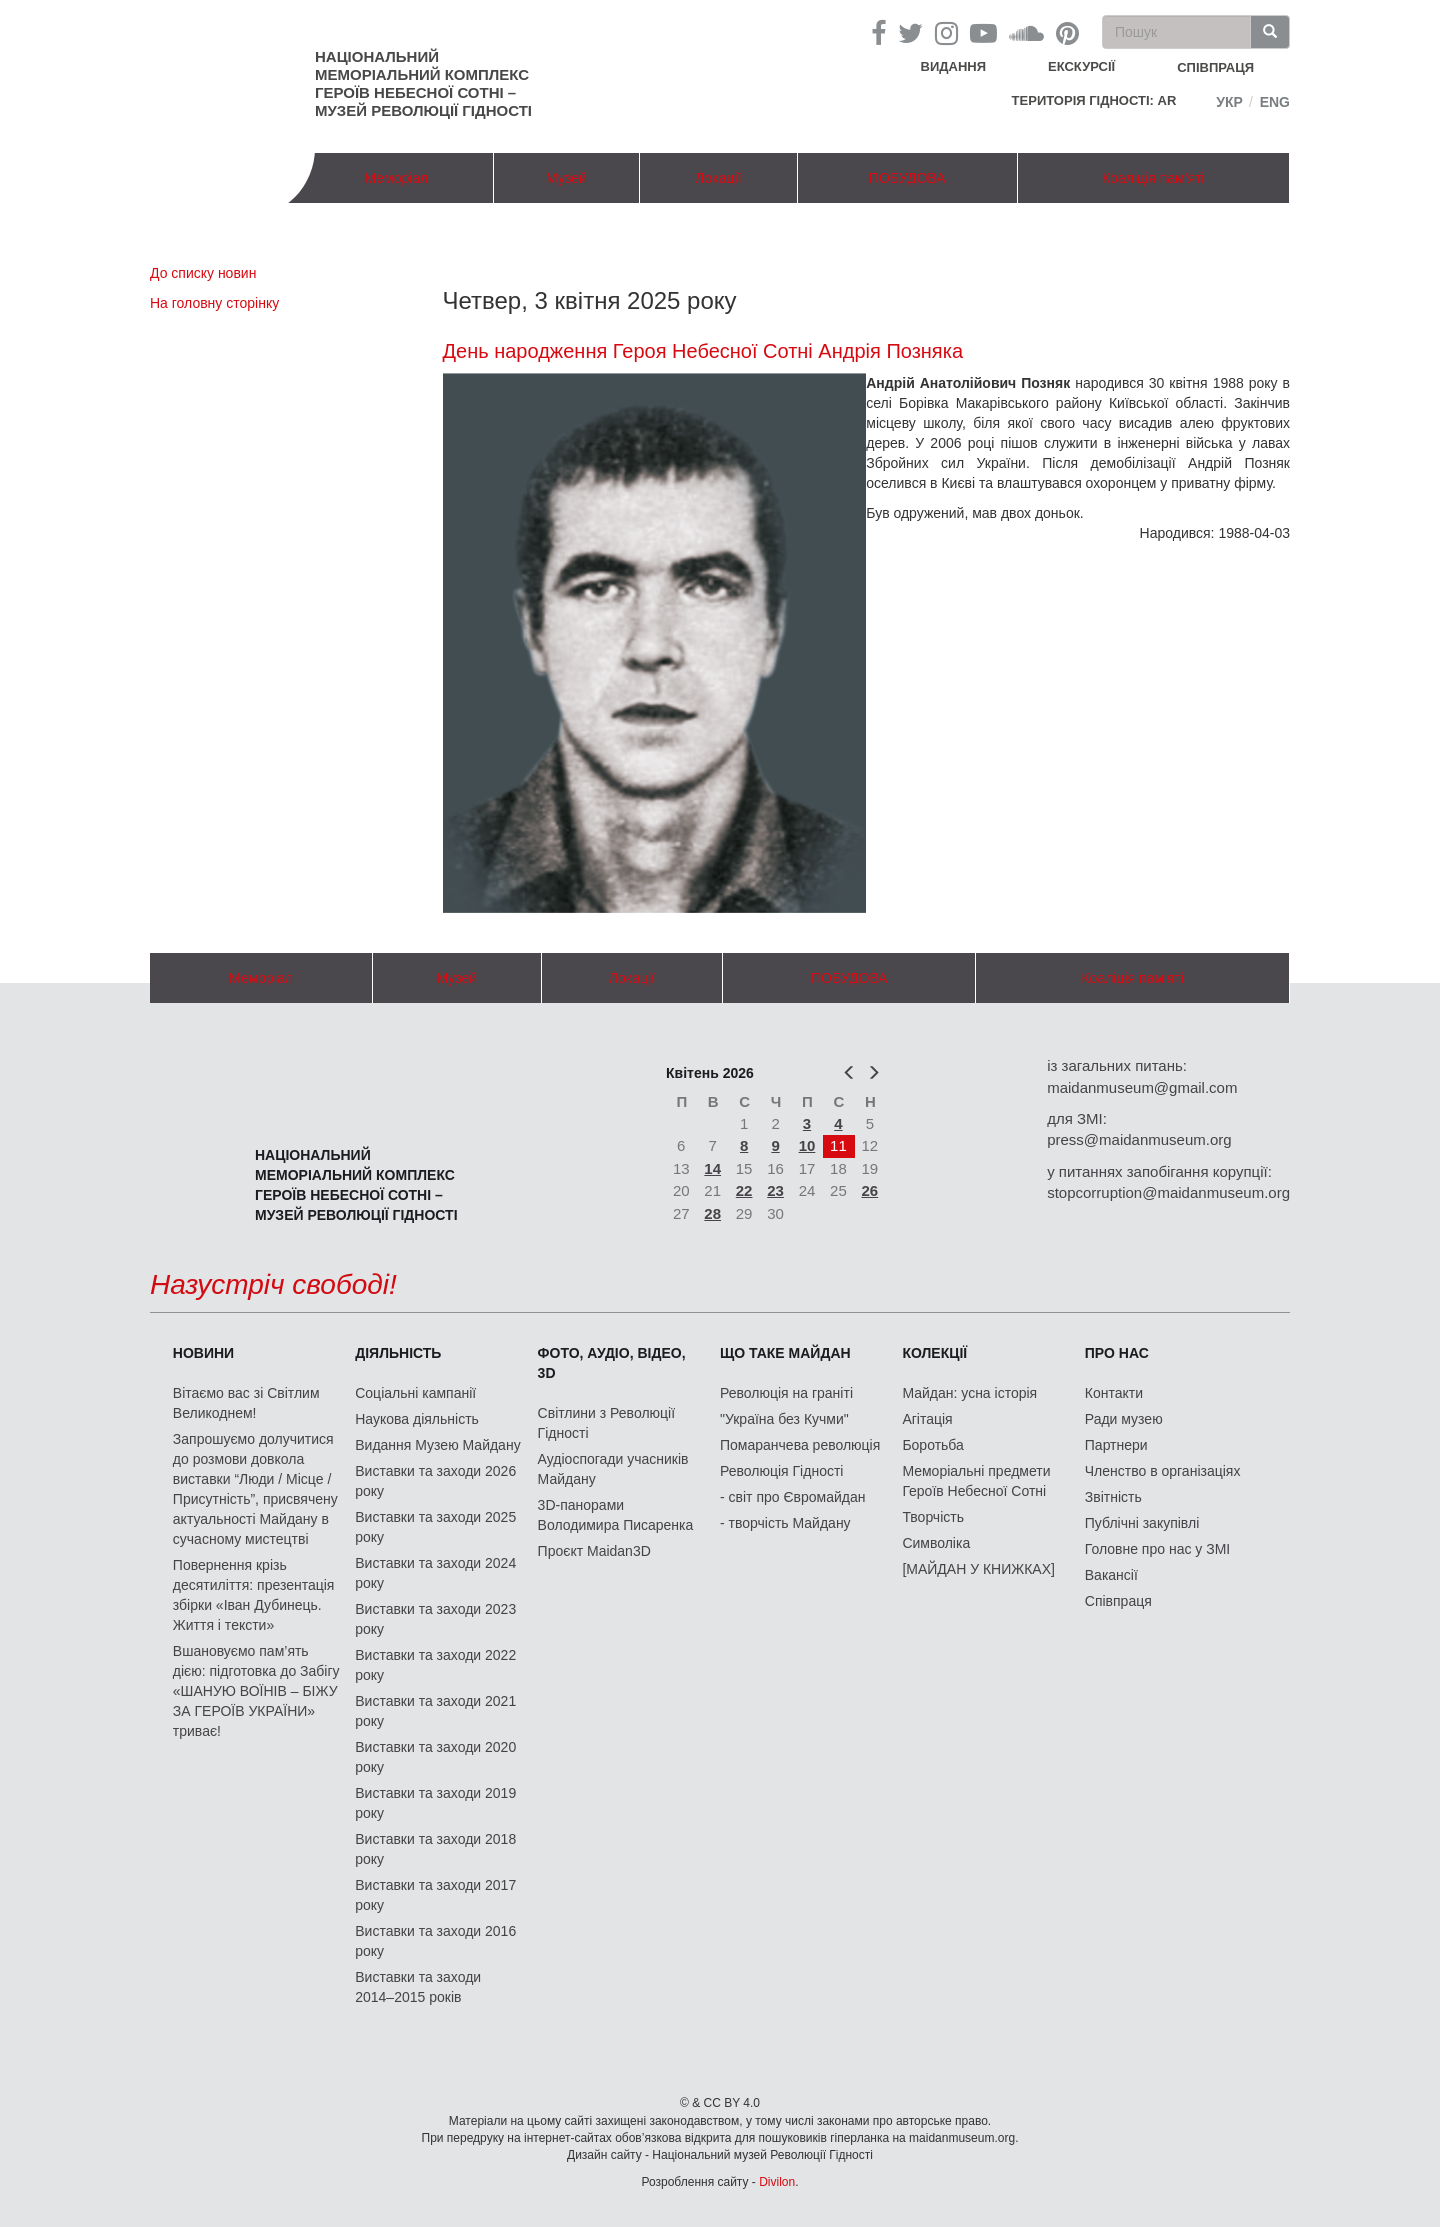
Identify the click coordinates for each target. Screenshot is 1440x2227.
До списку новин (203, 273)
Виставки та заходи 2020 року (435, 1757)
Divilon (777, 2182)
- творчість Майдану (785, 1523)
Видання (954, 66)
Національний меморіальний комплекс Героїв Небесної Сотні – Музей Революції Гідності (423, 83)
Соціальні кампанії (415, 1393)
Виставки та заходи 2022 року (435, 1665)
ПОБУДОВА (907, 178)
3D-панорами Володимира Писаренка (616, 1515)
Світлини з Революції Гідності (606, 1423)
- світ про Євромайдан (792, 1497)
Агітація (927, 1419)
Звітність (1113, 1497)
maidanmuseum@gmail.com (1142, 1087)
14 (712, 1168)
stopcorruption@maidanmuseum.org (1168, 1192)
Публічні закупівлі (1142, 1523)
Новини (203, 1353)
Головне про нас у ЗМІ (1157, 1549)
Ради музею (1124, 1419)
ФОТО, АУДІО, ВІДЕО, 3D (612, 1363)
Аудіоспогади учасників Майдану (613, 1469)
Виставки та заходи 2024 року (435, 1573)
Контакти (1114, 1393)
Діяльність (398, 1353)
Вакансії (1111, 1575)
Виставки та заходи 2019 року (435, 1803)
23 (775, 1190)
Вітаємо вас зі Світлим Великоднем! (246, 1403)
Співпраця (1118, 1601)
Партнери (1116, 1445)
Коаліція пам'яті (1153, 178)
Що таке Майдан (785, 1353)
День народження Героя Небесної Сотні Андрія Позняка (703, 351)
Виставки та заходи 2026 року (435, 1481)
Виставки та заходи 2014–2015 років (418, 1987)
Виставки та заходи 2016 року (435, 1941)
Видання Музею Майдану (437, 1445)
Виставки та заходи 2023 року (435, 1619)
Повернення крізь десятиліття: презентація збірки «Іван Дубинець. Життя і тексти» (254, 1595)
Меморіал (396, 178)
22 (744, 1190)
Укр (1229, 102)
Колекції (934, 1353)
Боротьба (932, 1445)
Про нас (1117, 1353)
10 (807, 1145)
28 (712, 1213)
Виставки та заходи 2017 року (435, 1895)
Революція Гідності (781, 1471)
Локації (718, 178)
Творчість (933, 1517)
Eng (1275, 102)
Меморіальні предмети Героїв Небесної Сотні (976, 1481)
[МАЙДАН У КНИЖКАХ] (978, 1569)
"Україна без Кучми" (784, 1419)
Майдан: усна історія (969, 1393)
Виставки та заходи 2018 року (435, 1849)
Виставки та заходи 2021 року (435, 1711)
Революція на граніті (786, 1393)
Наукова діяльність (417, 1419)
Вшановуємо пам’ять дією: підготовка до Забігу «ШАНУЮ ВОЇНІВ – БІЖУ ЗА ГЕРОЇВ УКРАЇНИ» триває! (256, 1691)
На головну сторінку (214, 303)
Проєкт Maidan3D (594, 1551)
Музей (566, 178)
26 (870, 1190)
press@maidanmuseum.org (1139, 1139)
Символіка (936, 1543)
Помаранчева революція (800, 1445)
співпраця (1215, 67)
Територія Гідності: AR (1094, 100)
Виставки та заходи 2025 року (435, 1527)
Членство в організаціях (1163, 1471)
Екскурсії (1081, 66)
